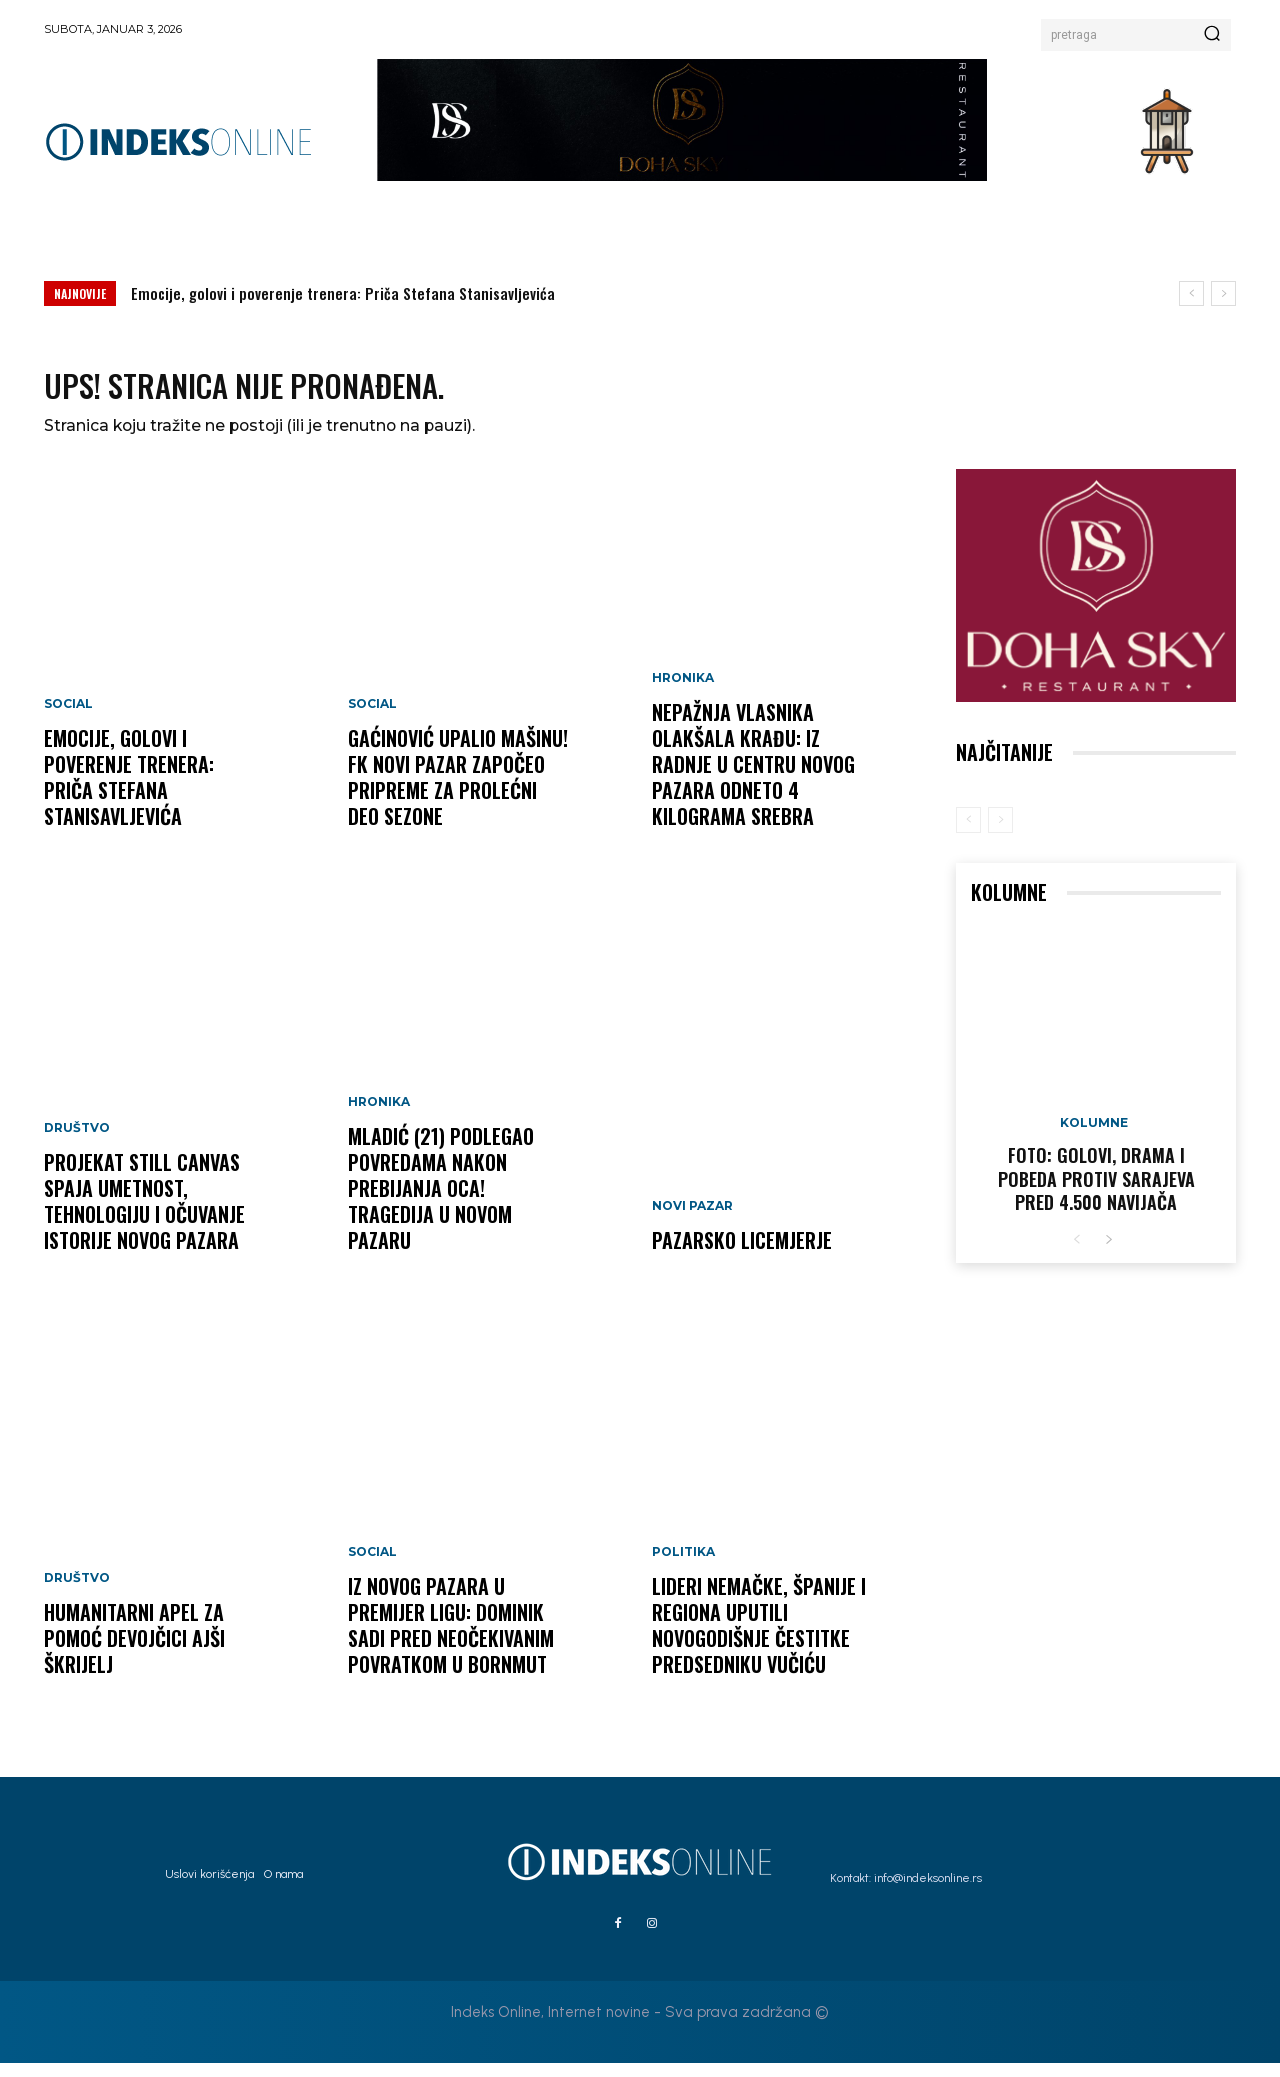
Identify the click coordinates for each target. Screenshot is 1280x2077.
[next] (1223, 293)
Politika (683, 1566)
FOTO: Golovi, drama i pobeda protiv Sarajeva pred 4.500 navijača (1096, 1192)
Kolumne (1094, 1137)
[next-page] (1108, 1254)
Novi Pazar (692, 1220)
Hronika (379, 1116)
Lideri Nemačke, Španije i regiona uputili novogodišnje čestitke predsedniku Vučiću (759, 1639)
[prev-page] (968, 834)
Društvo (77, 1142)
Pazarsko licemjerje (742, 1254)
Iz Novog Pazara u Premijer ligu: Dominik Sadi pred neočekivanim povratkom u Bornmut (451, 1639)
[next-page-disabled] (1000, 834)
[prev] (1191, 293)
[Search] (1212, 35)
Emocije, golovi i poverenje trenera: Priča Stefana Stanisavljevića (343, 293)
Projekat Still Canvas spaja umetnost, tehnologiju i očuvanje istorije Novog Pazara (144, 1215)
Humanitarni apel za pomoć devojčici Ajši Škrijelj (134, 1652)
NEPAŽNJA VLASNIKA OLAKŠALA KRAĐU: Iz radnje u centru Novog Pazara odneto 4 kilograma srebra (753, 778)
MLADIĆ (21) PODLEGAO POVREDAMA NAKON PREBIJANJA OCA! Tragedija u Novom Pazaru (441, 1202)
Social (68, 718)
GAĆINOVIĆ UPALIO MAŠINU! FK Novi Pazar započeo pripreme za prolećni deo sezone (458, 791)
